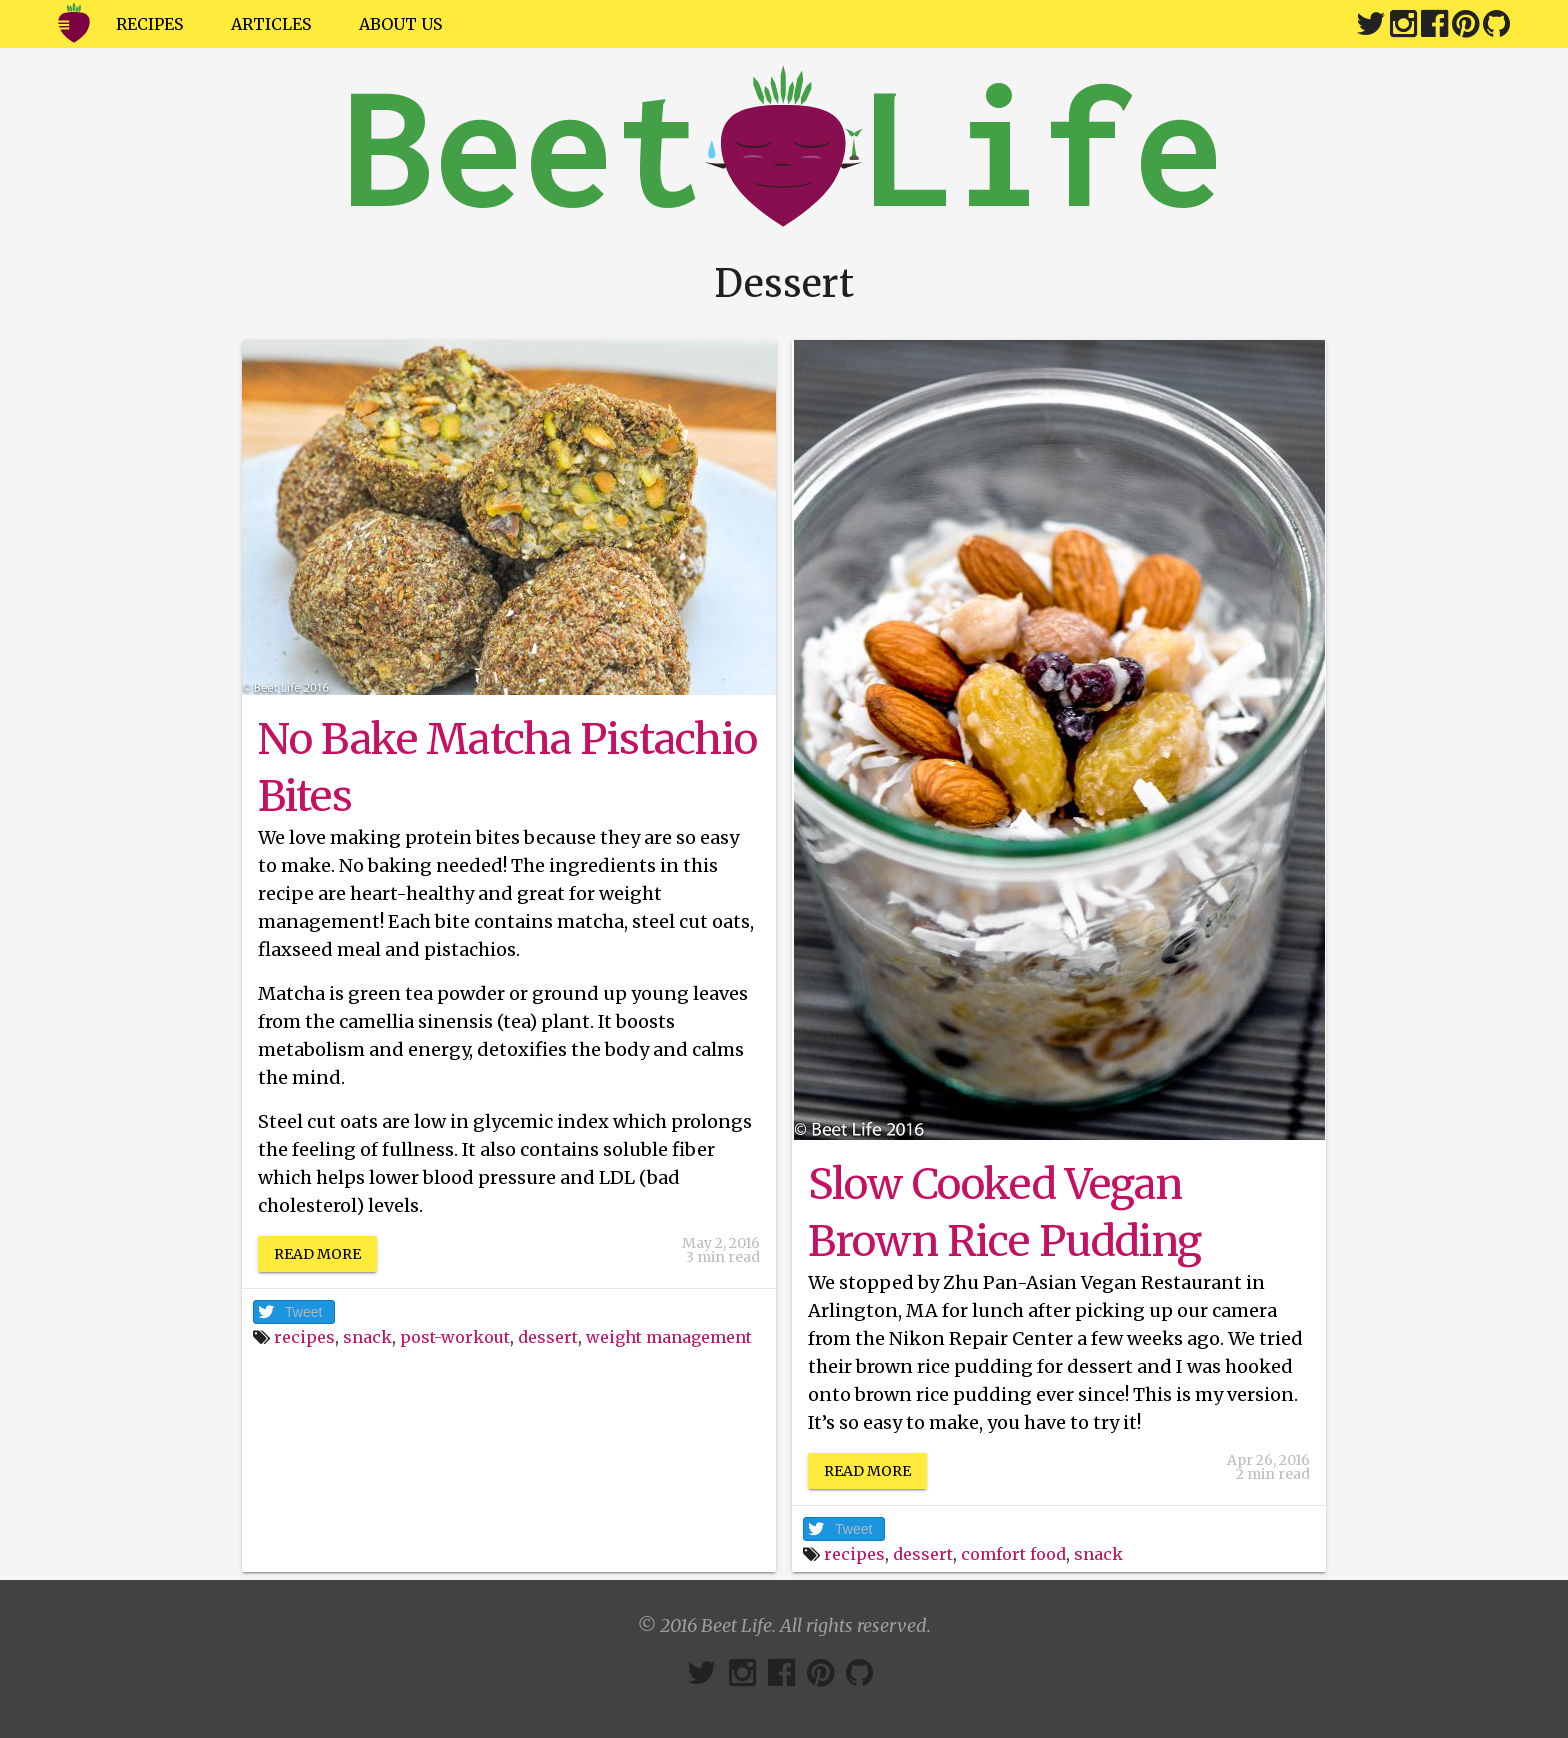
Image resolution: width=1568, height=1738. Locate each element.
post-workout (455, 1337)
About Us (400, 24)
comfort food (1013, 1554)
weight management (669, 1337)
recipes (304, 1337)
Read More (317, 1254)
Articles (271, 24)
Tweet (303, 1312)
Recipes (149, 24)
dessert (548, 1337)
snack (367, 1337)
